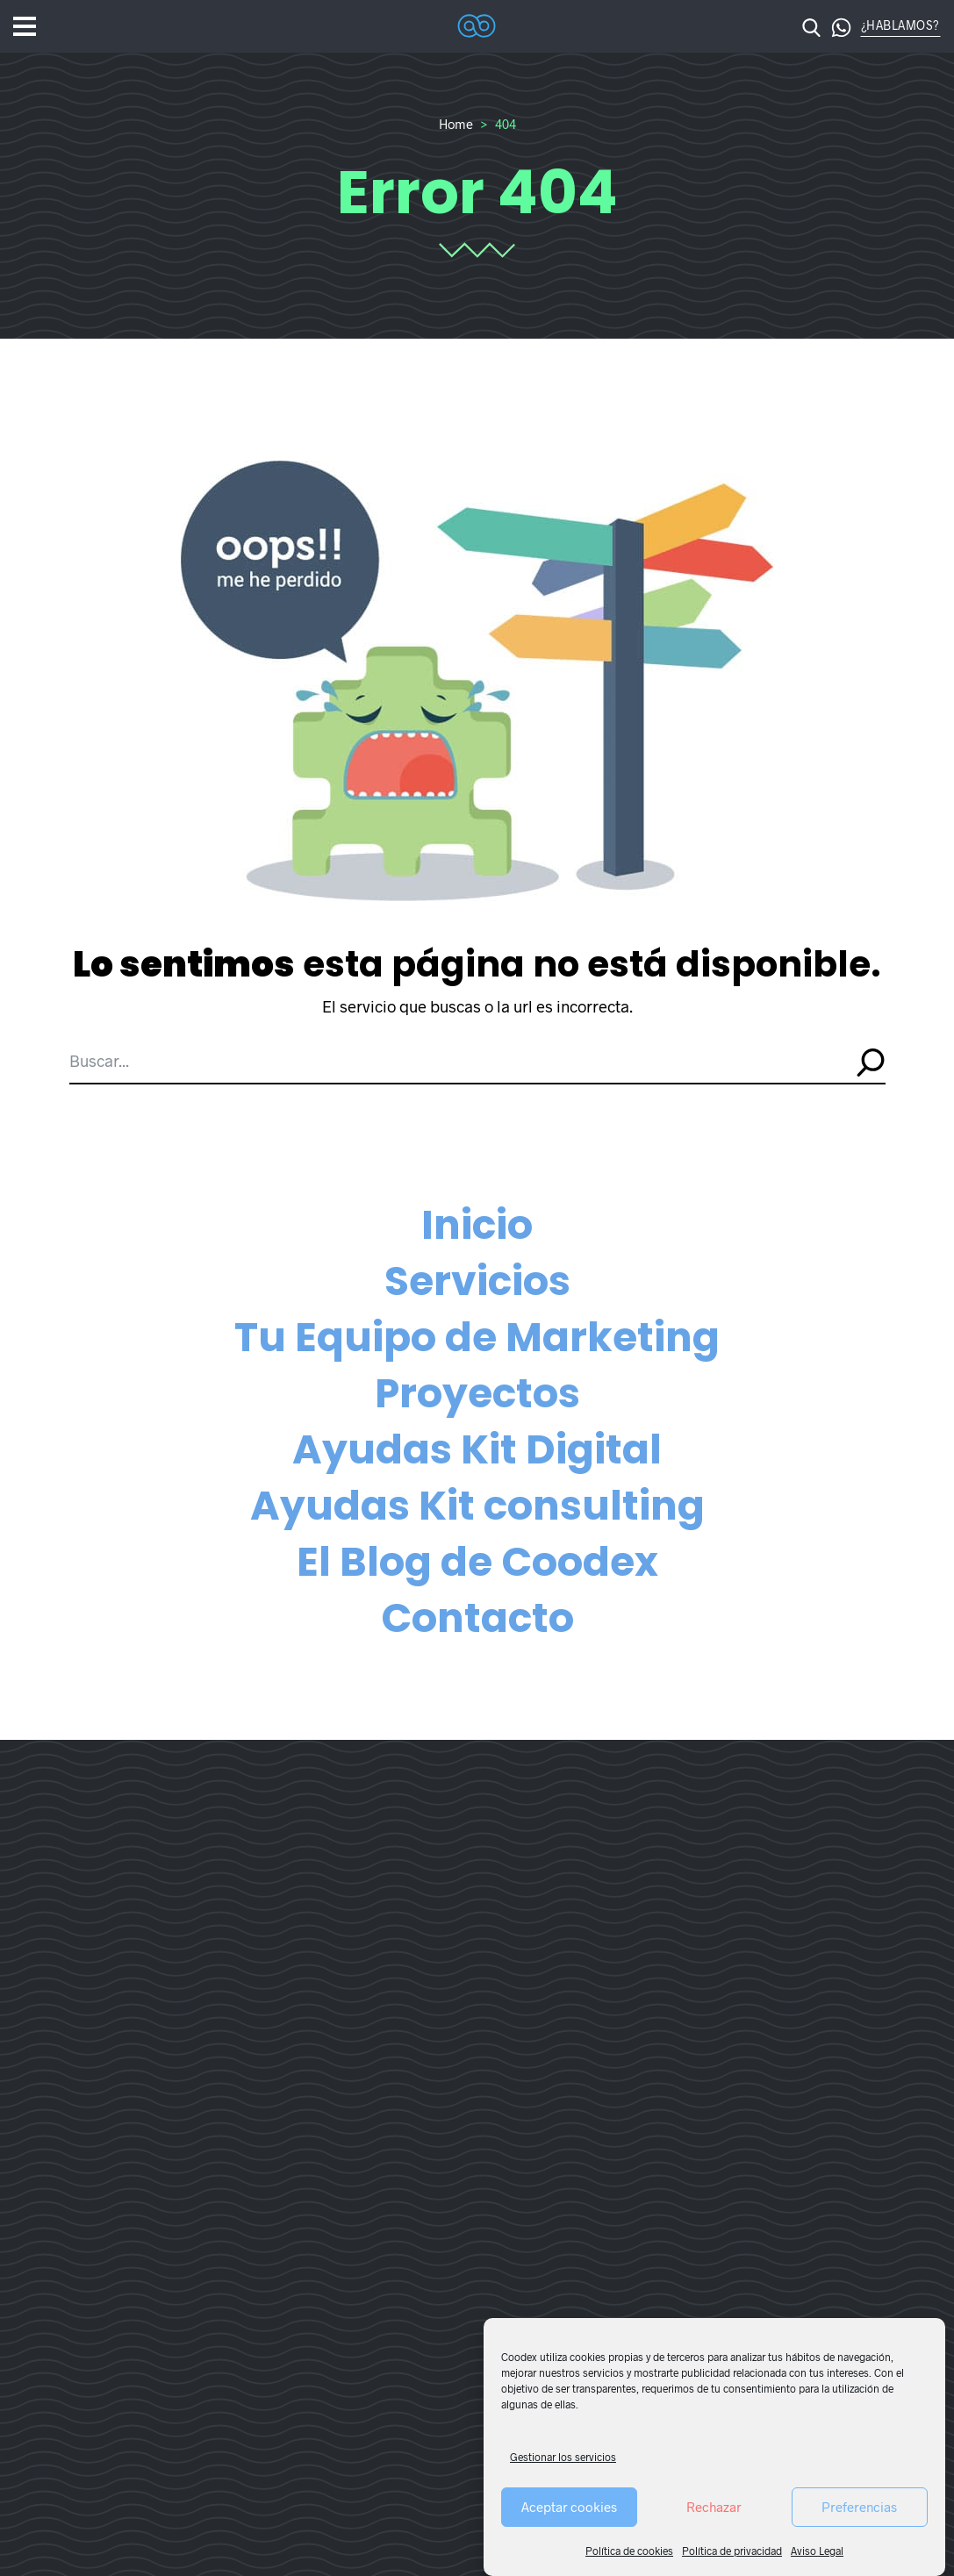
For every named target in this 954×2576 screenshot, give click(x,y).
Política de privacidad (732, 2550)
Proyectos (477, 1393)
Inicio (477, 1225)
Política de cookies (629, 2550)
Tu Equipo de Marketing (477, 1337)
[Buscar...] (457, 1061)
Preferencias (859, 2507)
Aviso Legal (817, 2550)
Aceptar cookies (569, 2507)
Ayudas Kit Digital (477, 1449)
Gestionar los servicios (563, 2457)
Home (456, 124)
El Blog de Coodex (477, 1562)
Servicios (477, 1281)
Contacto (477, 1618)
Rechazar (714, 2507)
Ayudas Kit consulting (477, 1506)
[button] (835, 26)
